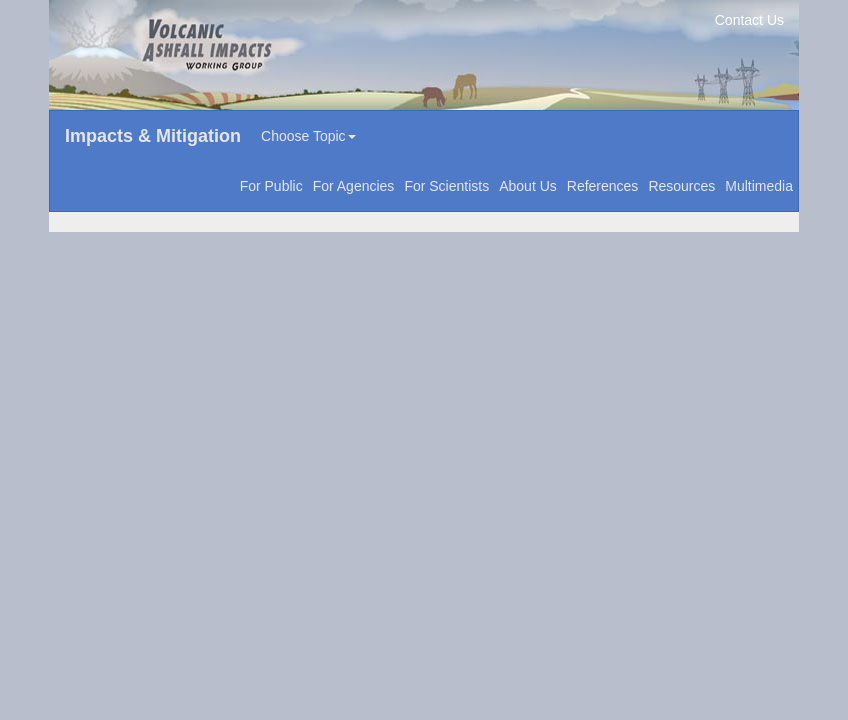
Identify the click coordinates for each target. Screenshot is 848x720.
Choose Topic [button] (308, 136)
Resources (681, 186)
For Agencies (354, 186)
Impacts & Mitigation (153, 136)
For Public (271, 186)
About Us (528, 186)
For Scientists (446, 186)
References (603, 186)
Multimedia (759, 186)
